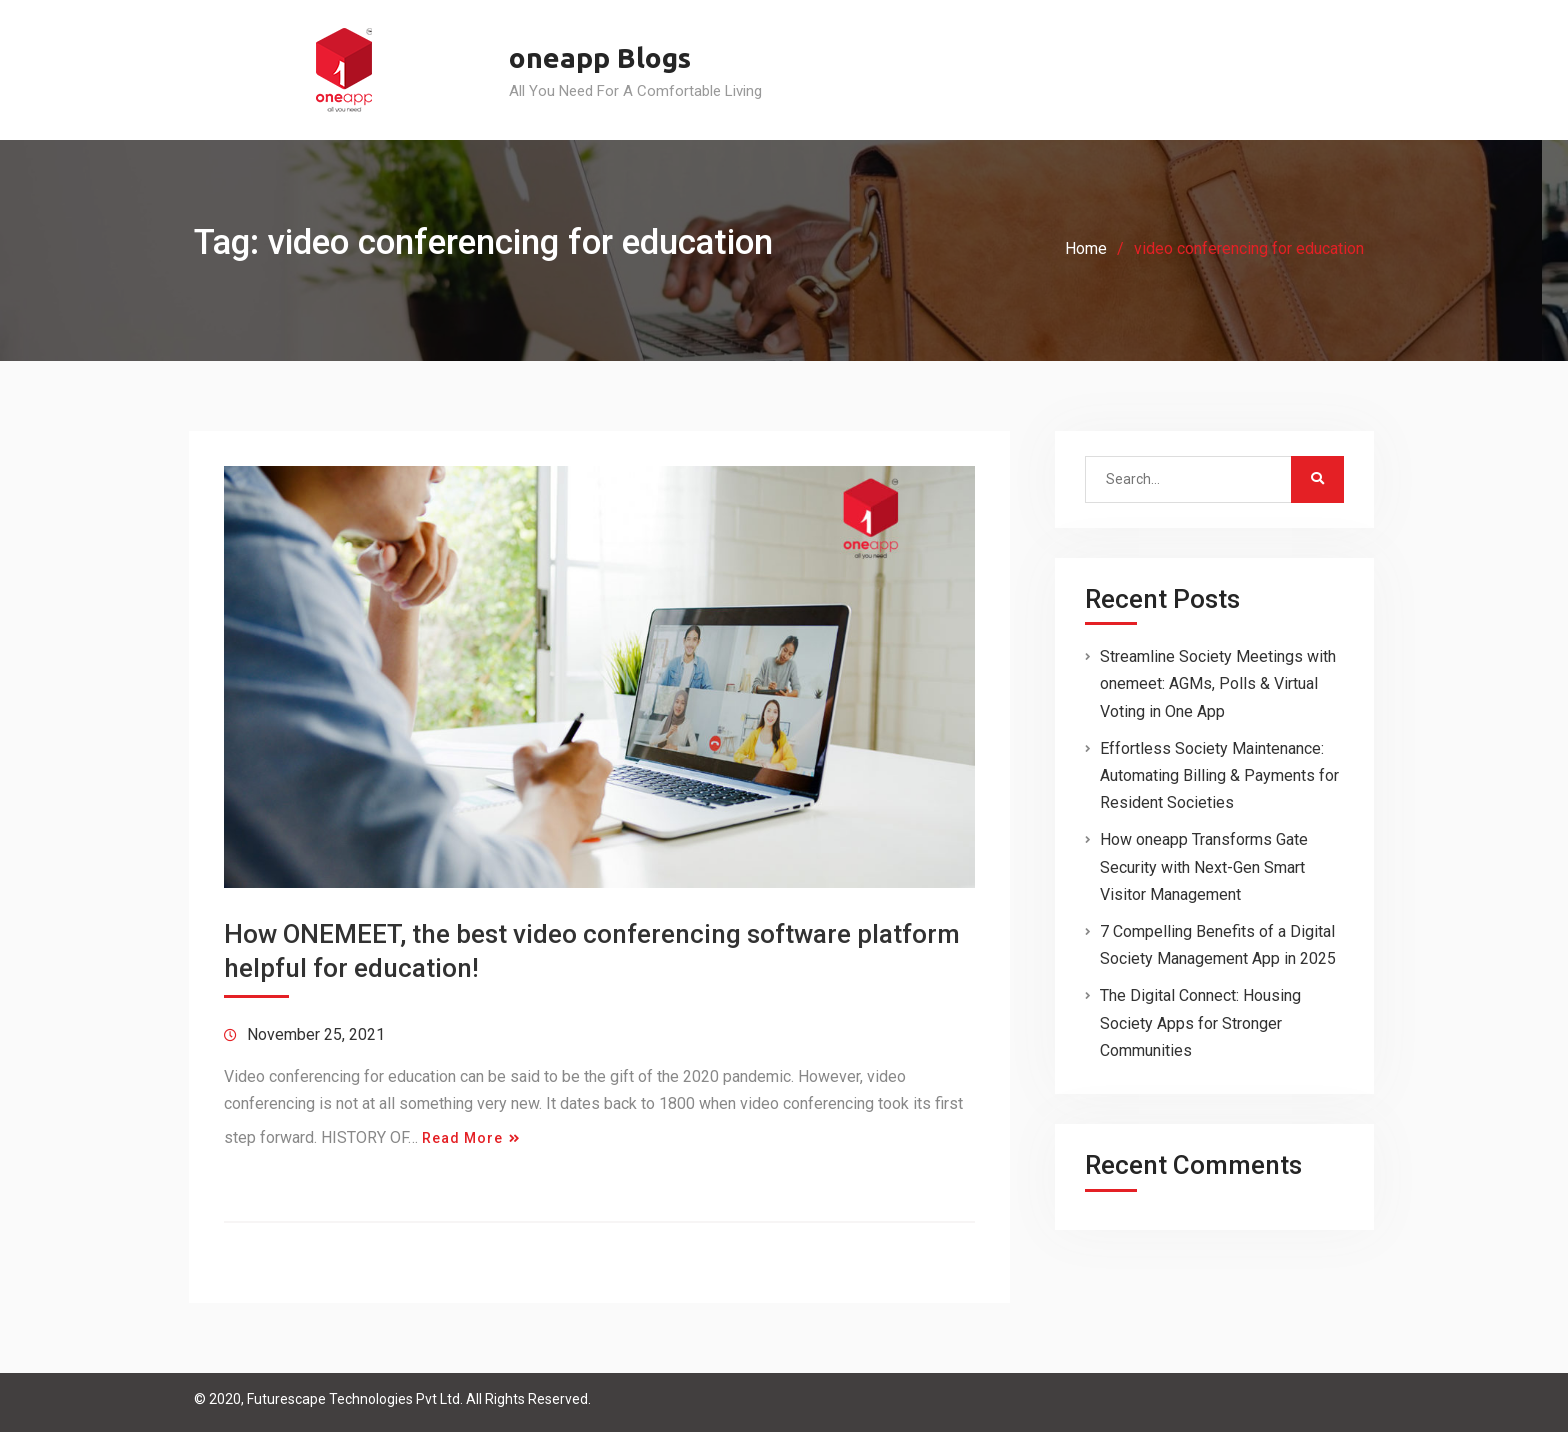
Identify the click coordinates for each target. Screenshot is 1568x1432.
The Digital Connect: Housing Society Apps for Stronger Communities (1200, 1022)
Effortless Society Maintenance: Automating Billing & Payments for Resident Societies (1219, 775)
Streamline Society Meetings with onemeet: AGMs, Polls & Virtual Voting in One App (1218, 683)
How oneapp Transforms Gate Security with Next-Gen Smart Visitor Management (1204, 866)
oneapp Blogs (600, 57)
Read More (462, 1138)
